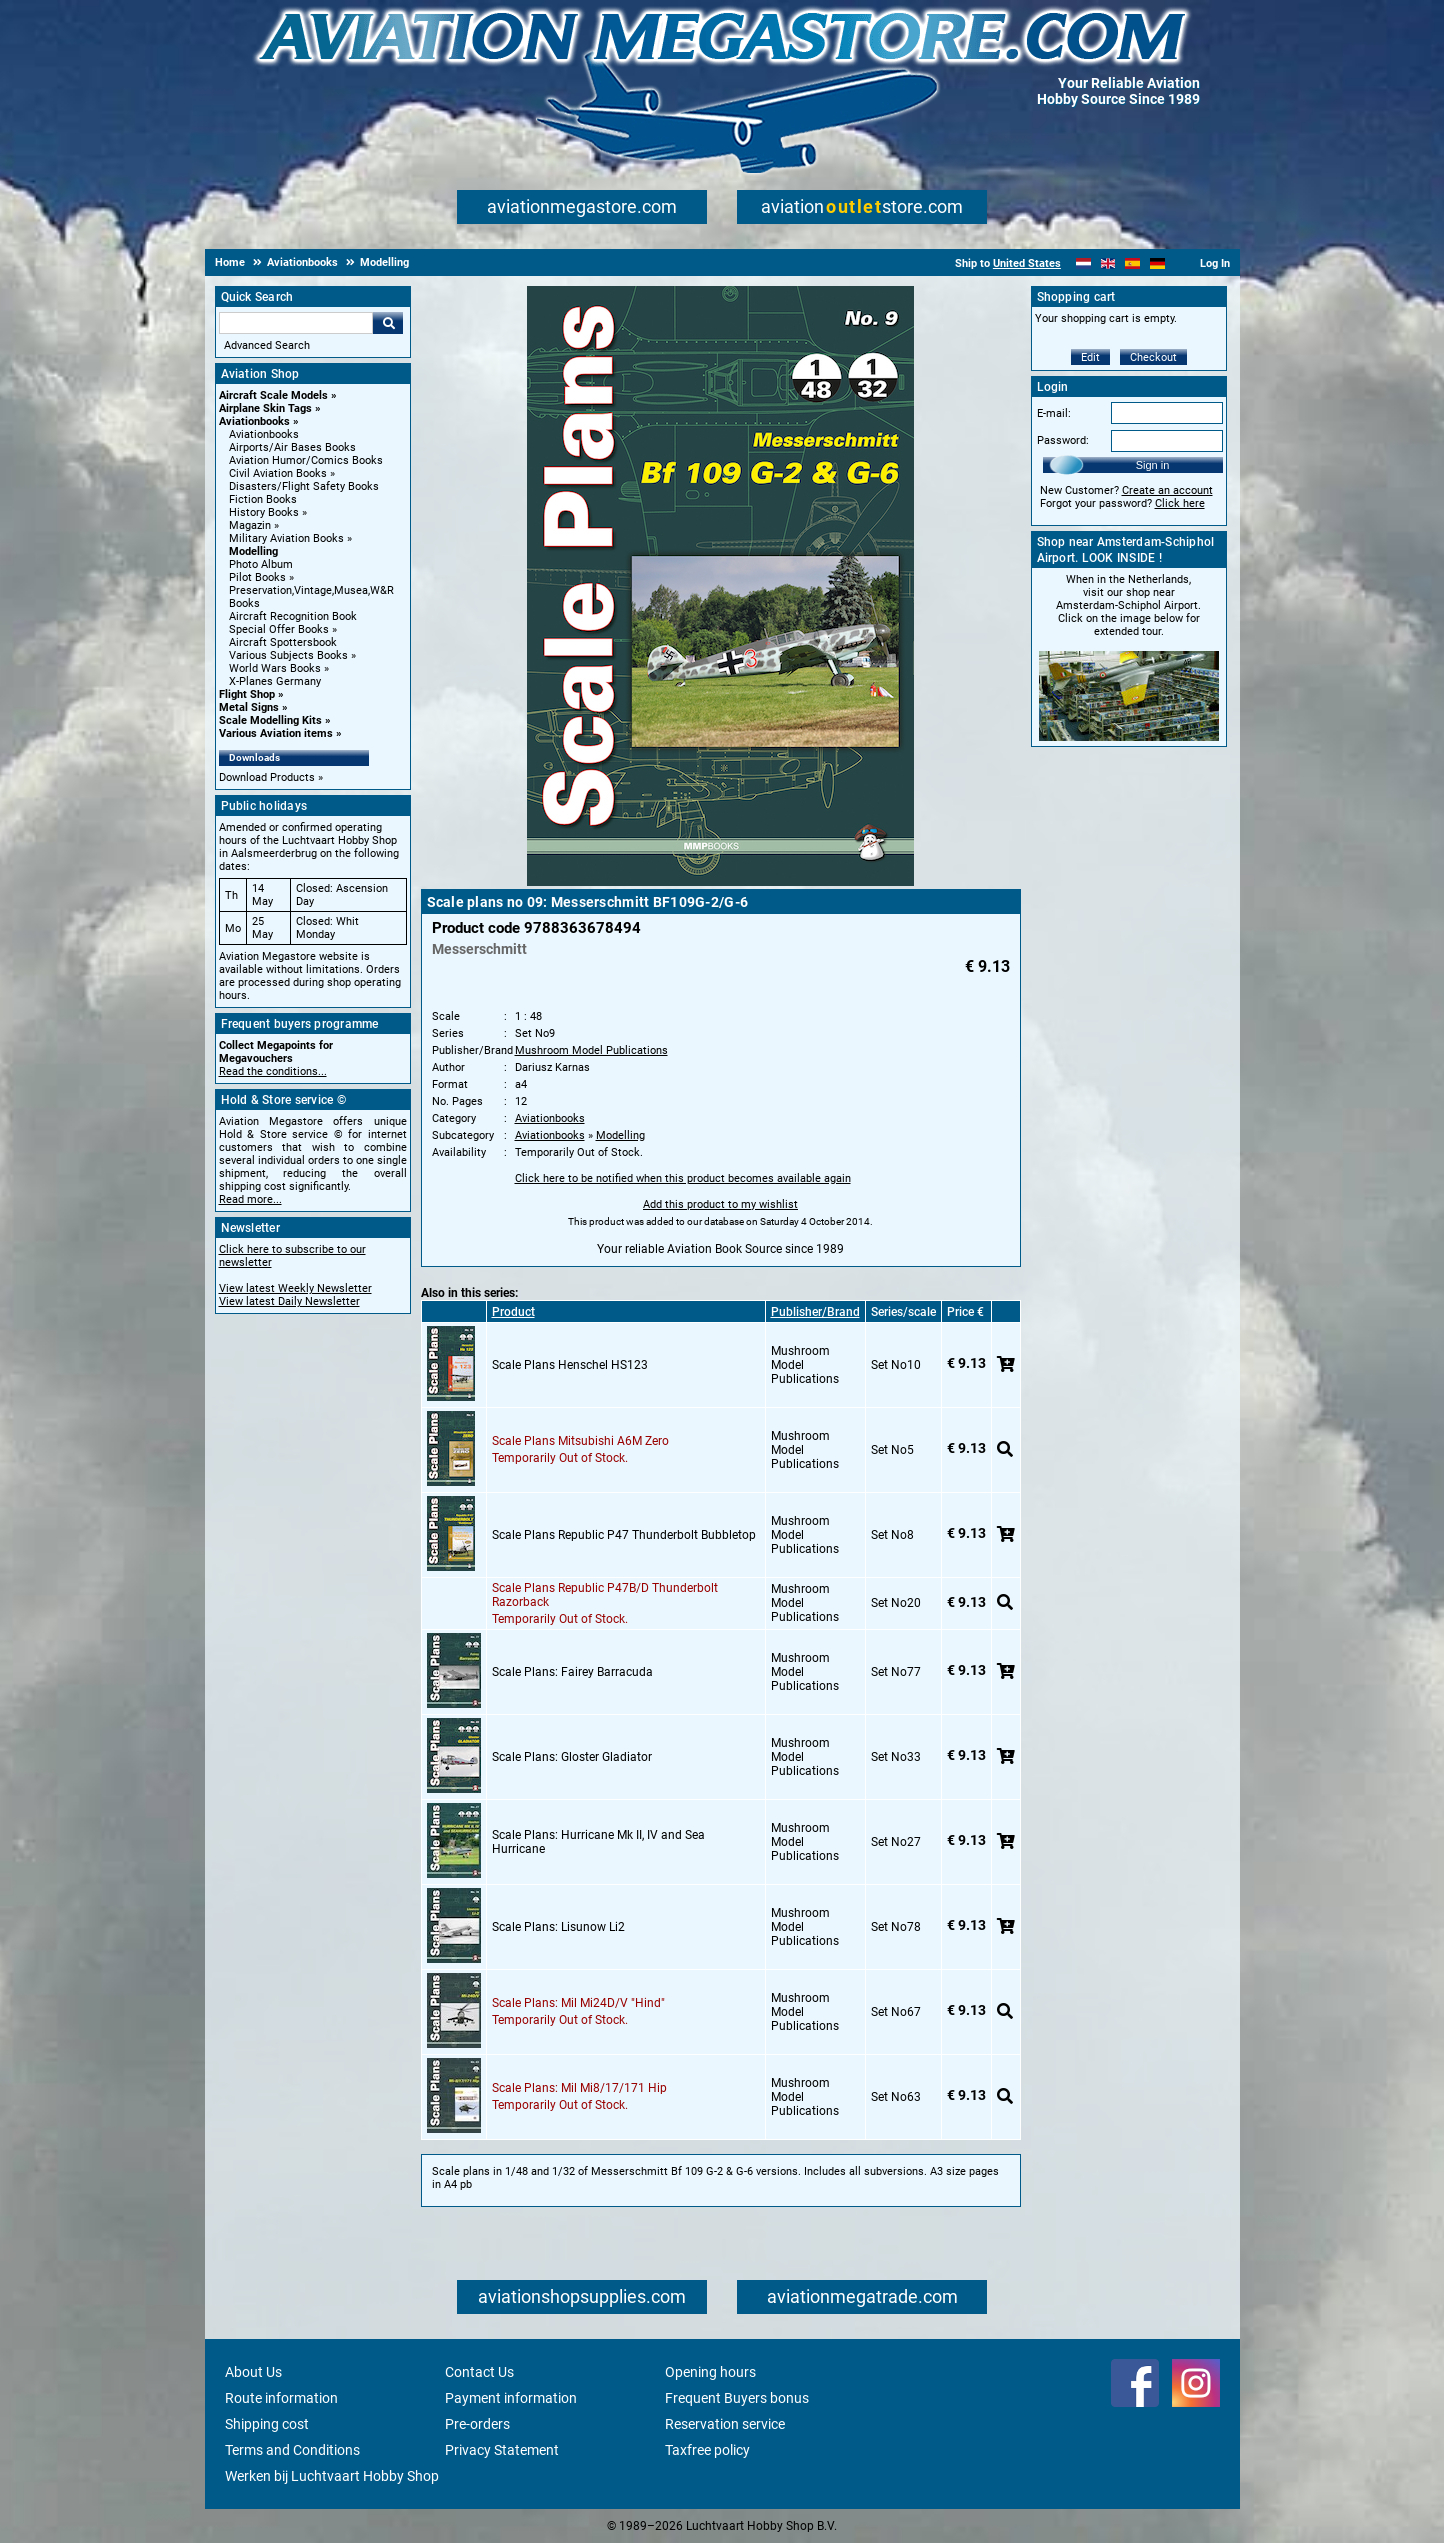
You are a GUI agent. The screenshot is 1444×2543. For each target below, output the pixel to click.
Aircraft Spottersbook (283, 642)
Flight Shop (247, 694)
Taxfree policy (707, 2450)
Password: (1063, 440)
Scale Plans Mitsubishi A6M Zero (580, 1441)
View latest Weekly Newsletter (295, 1288)
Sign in (1153, 465)
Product (513, 1312)
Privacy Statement (502, 2450)
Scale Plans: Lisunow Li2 (558, 1927)
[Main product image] (720, 882)
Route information (281, 2398)
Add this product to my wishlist (720, 1204)
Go (388, 323)
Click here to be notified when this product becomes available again (683, 1178)
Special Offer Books (279, 629)
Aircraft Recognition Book (293, 616)
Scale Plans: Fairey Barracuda (572, 1672)
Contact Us (479, 2372)
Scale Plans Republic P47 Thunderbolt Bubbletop (624, 1535)
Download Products (267, 777)
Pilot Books (257, 577)
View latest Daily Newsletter (289, 1301)
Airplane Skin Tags (265, 408)
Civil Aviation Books (278, 473)
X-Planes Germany (275, 681)
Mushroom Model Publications (591, 1050)
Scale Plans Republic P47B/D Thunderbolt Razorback (605, 1595)
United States (1027, 263)
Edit (1090, 357)
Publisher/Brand (815, 1312)
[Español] (1132, 263)
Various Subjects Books (288, 655)
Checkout (1153, 357)
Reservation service (725, 2424)
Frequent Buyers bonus (737, 2398)
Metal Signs (249, 707)
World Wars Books (275, 668)
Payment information (511, 2398)
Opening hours (710, 2372)
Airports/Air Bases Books (292, 447)
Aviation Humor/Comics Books (306, 460)
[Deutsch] (1157, 263)
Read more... (250, 1199)
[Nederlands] (1083, 263)
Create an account (1167, 490)
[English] (1108, 263)
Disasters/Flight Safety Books (304, 486)
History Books (264, 512)
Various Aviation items (276, 733)
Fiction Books (263, 499)
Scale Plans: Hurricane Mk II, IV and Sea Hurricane (598, 1842)
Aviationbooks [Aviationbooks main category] (264, 434)
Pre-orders (477, 2424)
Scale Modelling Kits (270, 720)
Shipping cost (267, 2424)
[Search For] (296, 323)
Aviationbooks (254, 421)
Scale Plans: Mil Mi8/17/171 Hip (579, 2088)
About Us (253, 2372)
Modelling (253, 551)
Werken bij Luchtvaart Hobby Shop (332, 2476)
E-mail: (1054, 413)
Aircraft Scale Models (273, 395)
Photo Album (261, 564)
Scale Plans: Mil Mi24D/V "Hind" (578, 2003)
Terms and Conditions (292, 2450)
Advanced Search (267, 345)
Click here (1180, 503)
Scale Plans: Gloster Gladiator (572, 1757)
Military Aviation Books (286, 538)
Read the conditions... (273, 1071)
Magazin (250, 525)
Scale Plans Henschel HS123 (570, 1365)
